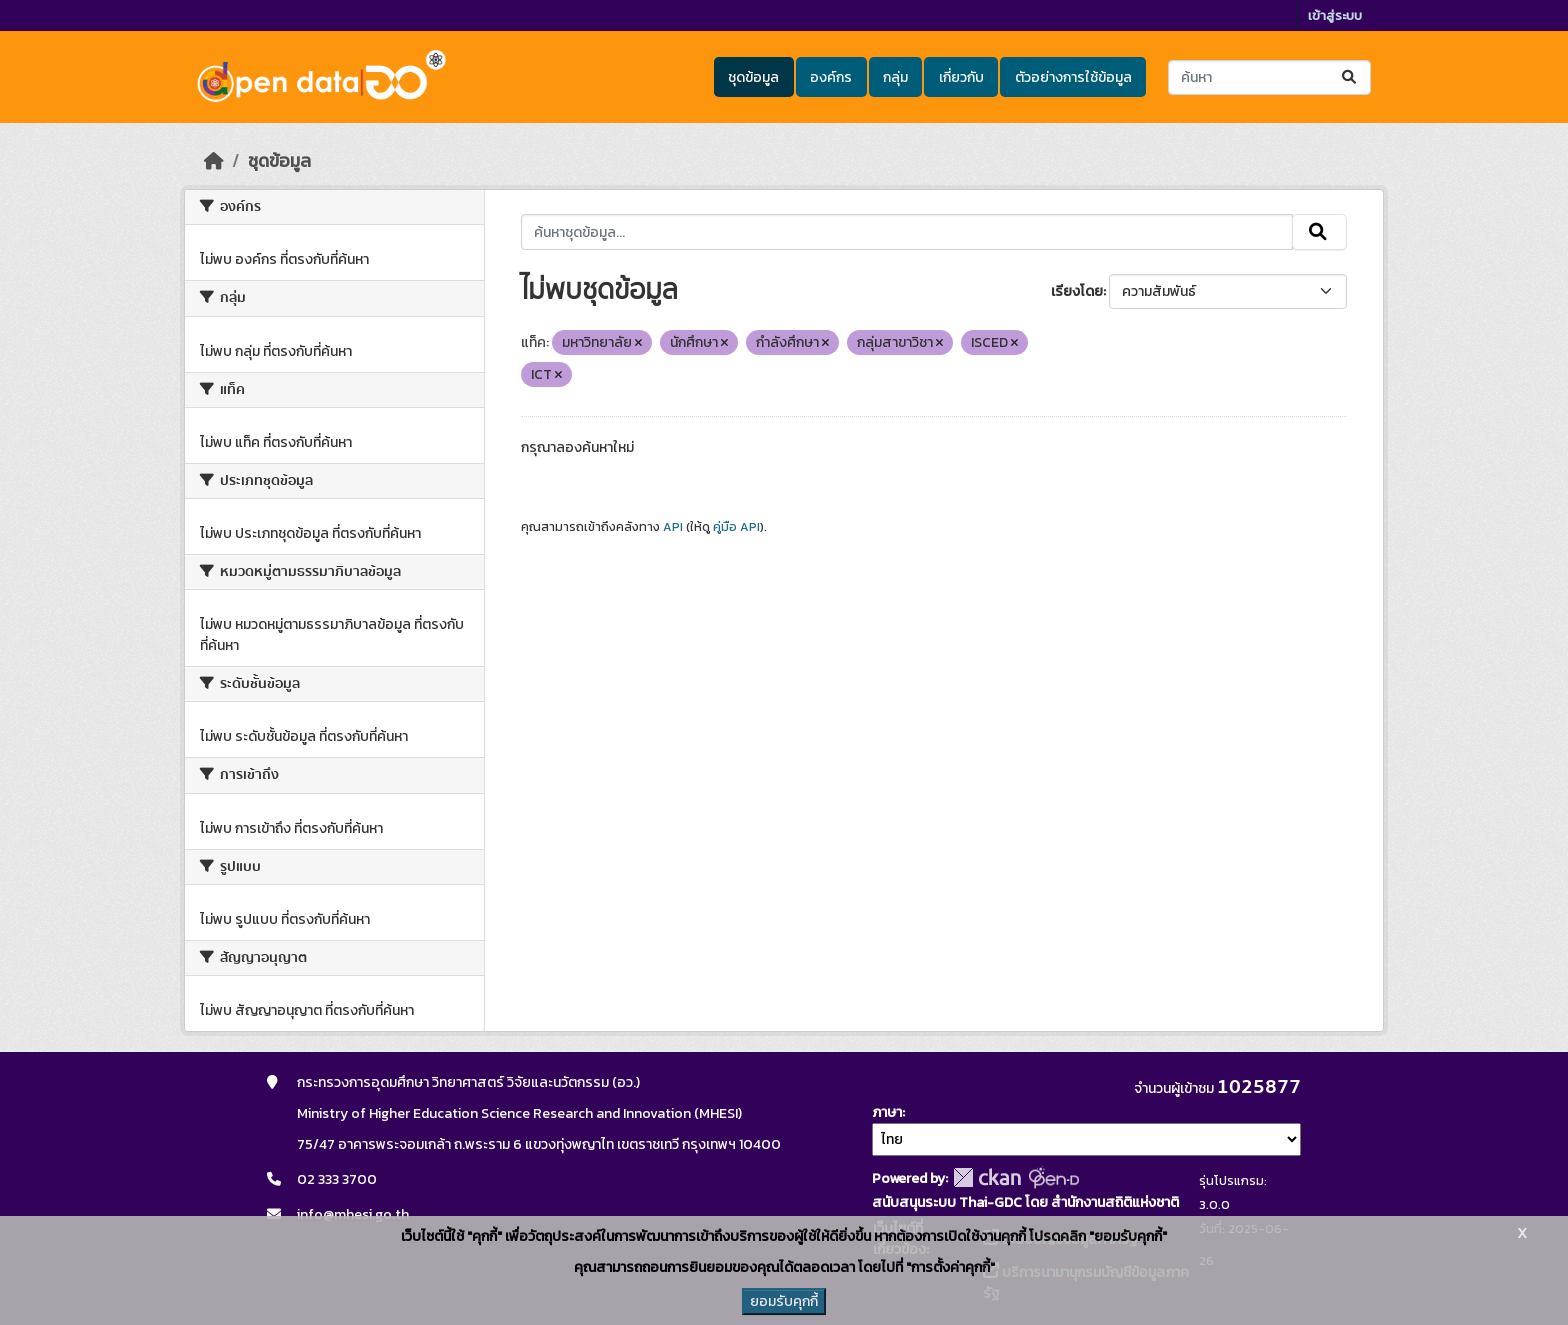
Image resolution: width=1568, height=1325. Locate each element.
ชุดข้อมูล (753, 77)
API (673, 527)
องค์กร (831, 77)
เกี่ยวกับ (961, 77)
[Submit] (1350, 77)
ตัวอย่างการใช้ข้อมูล (1073, 77)
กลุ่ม (895, 77)
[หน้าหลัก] (214, 161)
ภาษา (887, 1112)
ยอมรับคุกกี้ (784, 1301)
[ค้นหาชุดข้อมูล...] (1269, 77)
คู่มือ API (736, 527)
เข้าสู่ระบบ (1335, 15)
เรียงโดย (1077, 291)
